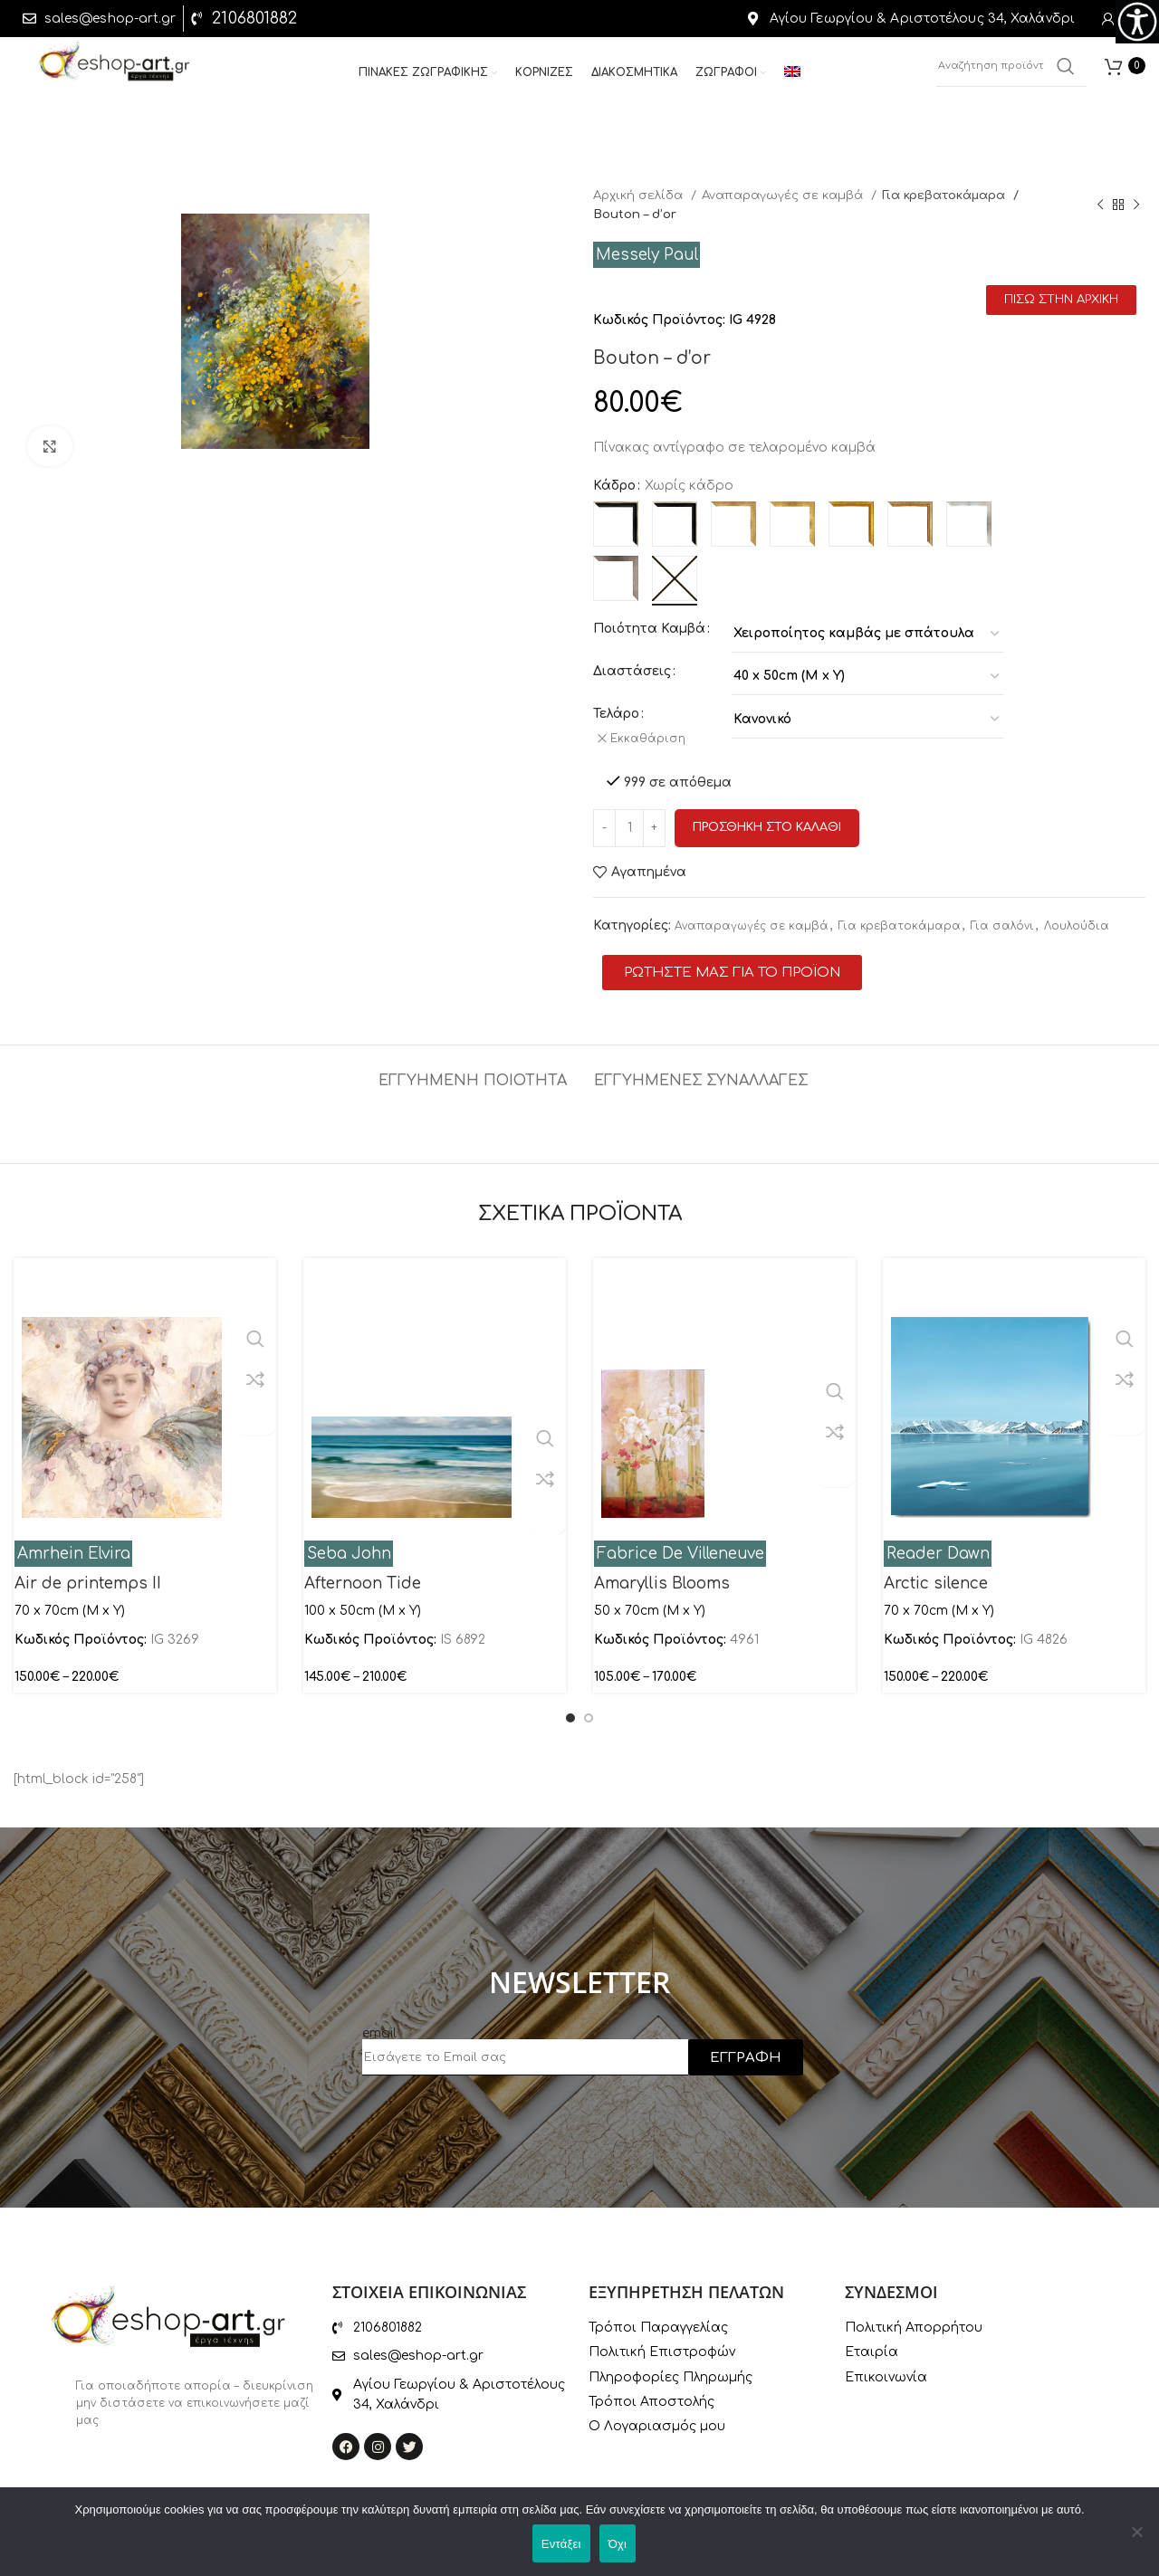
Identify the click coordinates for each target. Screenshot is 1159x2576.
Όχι (617, 2544)
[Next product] (1136, 205)
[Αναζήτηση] (1011, 72)
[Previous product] (1100, 205)
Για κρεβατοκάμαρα (946, 195)
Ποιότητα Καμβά (649, 628)
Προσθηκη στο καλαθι (767, 819)
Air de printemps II (87, 1574)
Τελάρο (616, 713)
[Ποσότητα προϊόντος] (629, 820)
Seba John (349, 1545)
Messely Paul (647, 254)
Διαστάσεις (632, 671)
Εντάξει (561, 2544)
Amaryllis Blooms (662, 1574)
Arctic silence (936, 1574)
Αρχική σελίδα (639, 195)
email (379, 2025)
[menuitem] (792, 80)
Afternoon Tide (362, 1574)
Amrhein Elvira (73, 1545)
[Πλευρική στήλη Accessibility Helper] (1137, 21)
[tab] (472, 1064)
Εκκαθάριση (653, 738)
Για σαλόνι (1002, 917)
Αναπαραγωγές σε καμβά (784, 195)
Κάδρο (614, 485)
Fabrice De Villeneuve (680, 1545)
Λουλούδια (1076, 917)
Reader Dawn (938, 1545)
